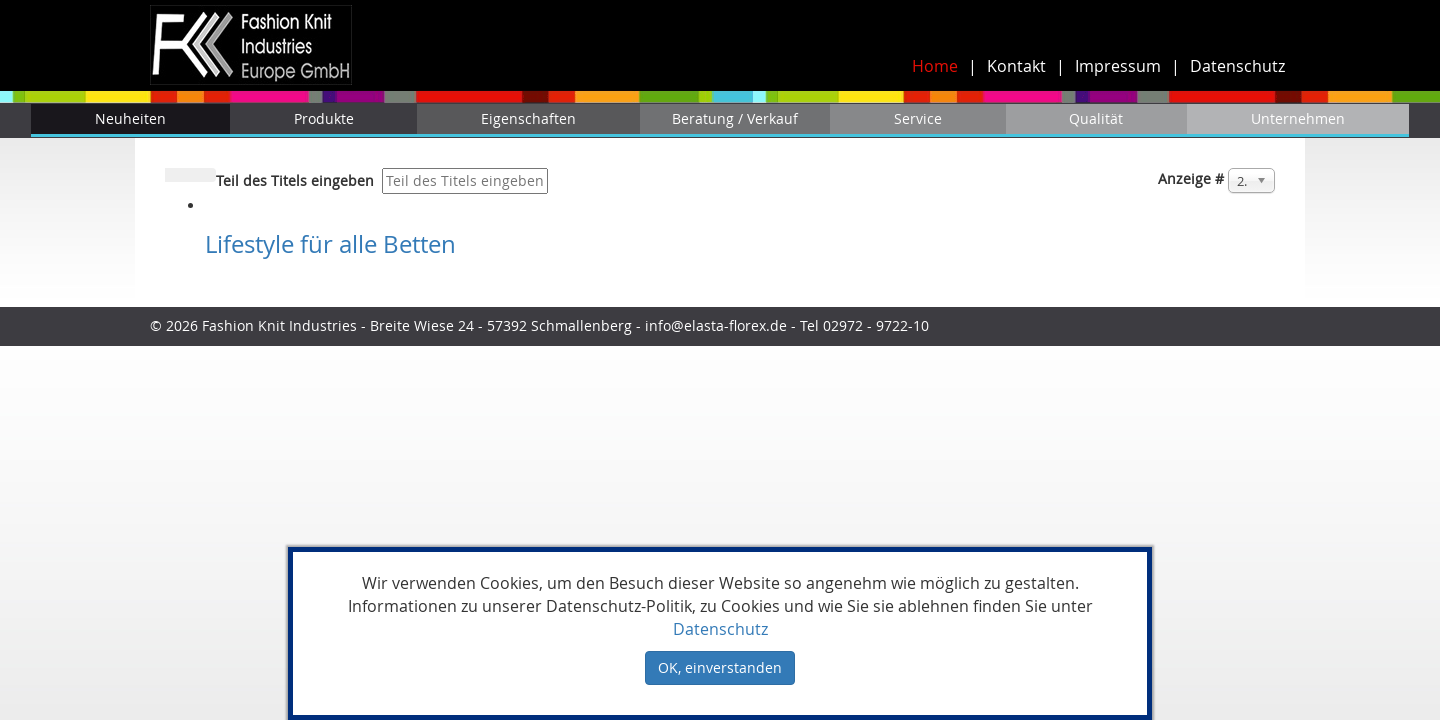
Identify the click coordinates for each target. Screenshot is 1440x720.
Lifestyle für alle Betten (330, 244)
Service (918, 118)
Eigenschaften (528, 118)
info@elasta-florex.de (716, 325)
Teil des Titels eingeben (297, 180)
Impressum (1118, 66)
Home (935, 66)
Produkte (324, 118)
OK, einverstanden (720, 667)
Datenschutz (1237, 66)
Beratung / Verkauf (735, 118)
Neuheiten (130, 118)
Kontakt (1016, 66)
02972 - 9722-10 (878, 325)
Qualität (1096, 118)
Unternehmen (1298, 118)
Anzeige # (1191, 178)
